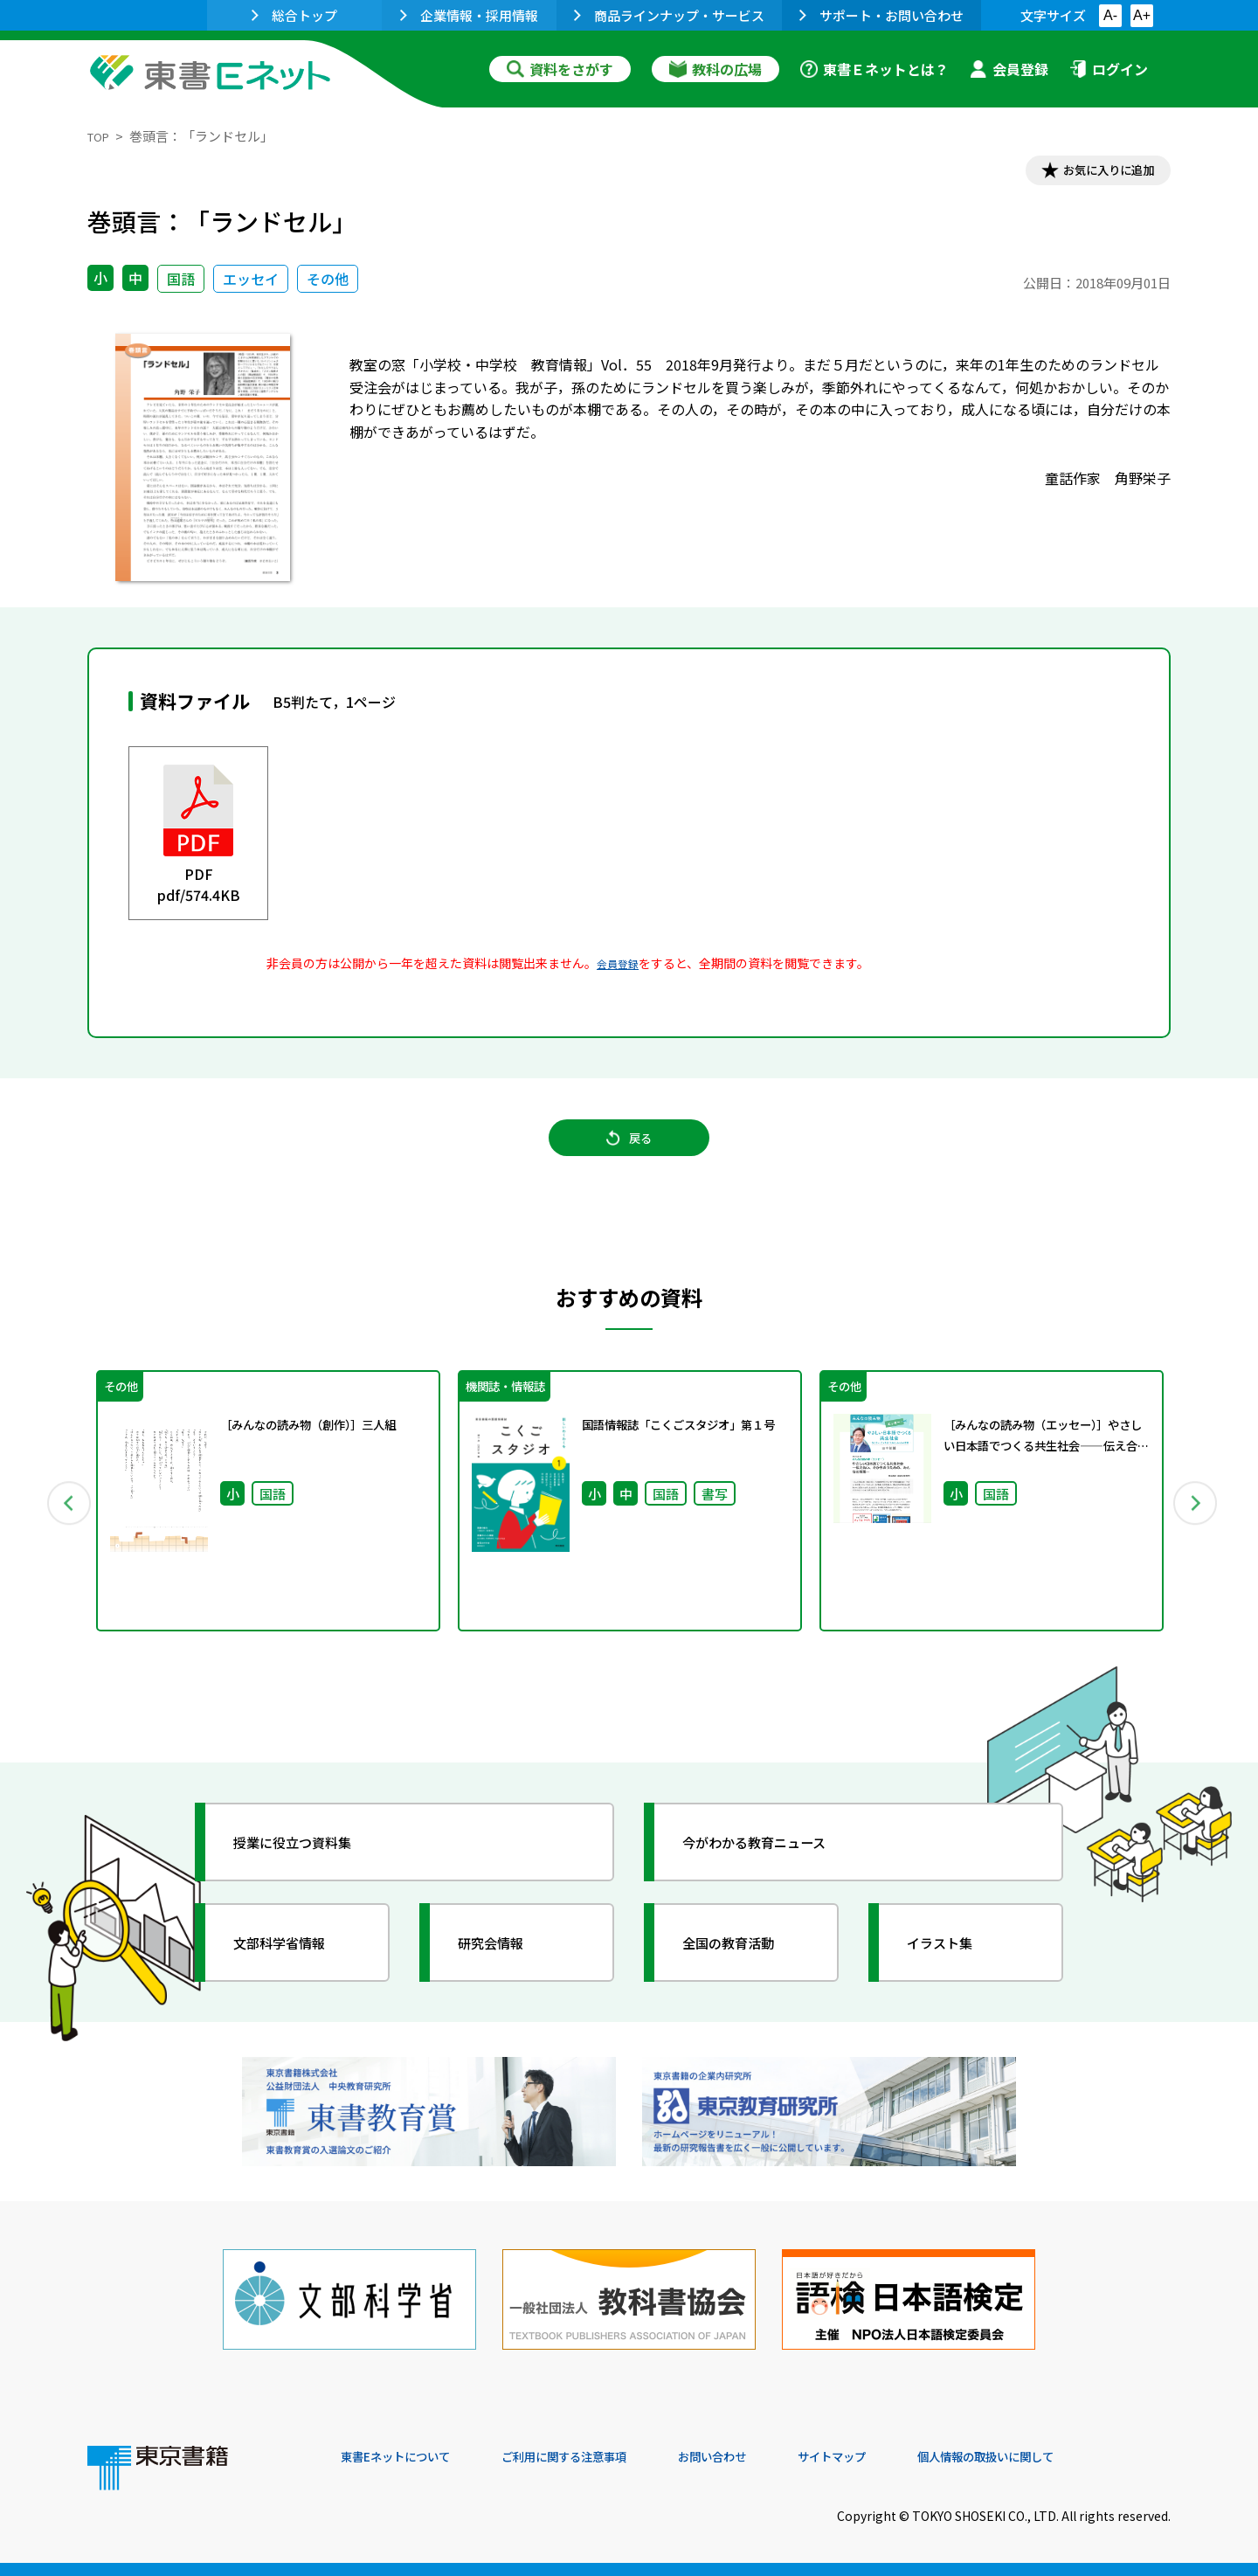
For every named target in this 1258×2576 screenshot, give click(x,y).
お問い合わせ (774, 2457)
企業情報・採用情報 (469, 15)
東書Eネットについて (408, 2457)
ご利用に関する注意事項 (604, 2457)
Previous (62, 1525)
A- (1110, 15)
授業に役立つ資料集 (311, 1871)
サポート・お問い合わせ (881, 15)
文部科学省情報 (295, 1972)
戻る (629, 1154)
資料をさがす (560, 69)
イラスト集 (953, 1972)
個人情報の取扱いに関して (1087, 2457)
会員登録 (1009, 69)
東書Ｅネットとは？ (874, 69)
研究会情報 (504, 1972)
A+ (1142, 15)
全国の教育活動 (744, 1972)
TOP (100, 136)
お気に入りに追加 (1095, 173)
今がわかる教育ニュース (775, 1871)
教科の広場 (715, 69)
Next (1196, 1525)
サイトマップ (909, 2457)
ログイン (1108, 69)
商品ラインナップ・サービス (669, 15)
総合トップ (294, 15)
